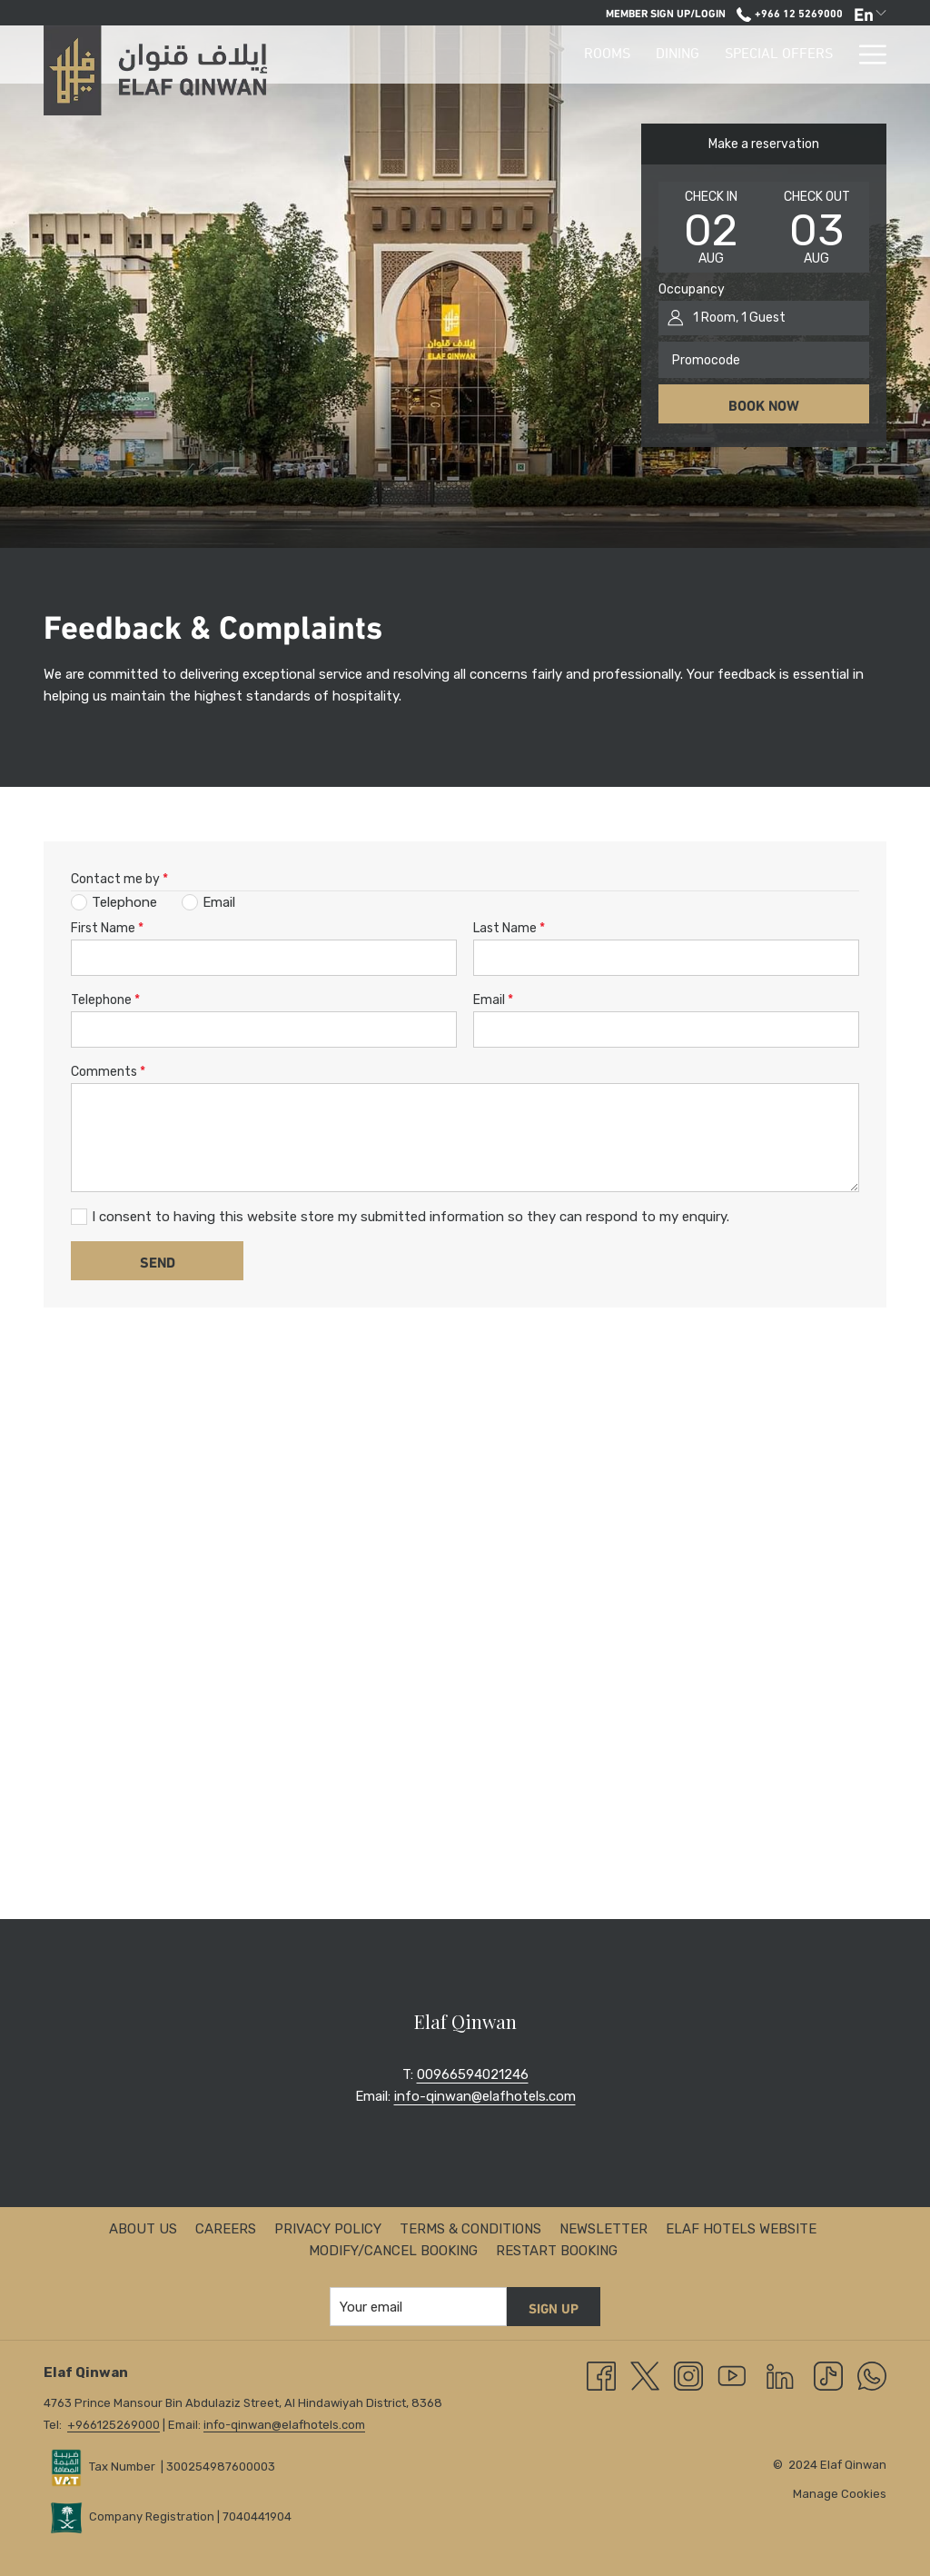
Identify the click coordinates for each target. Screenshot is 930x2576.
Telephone (105, 1000)
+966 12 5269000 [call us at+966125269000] (789, 12)
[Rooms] (429, 54)
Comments (108, 1071)
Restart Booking (557, 2251)
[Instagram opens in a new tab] (688, 2375)
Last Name (509, 928)
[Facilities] (714, 54)
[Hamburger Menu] (866, 54)
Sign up (554, 2307)
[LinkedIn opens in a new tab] (780, 2375)
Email (493, 1000)
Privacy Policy (327, 2229)
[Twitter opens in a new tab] (644, 2375)
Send (157, 1261)
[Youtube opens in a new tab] (732, 2375)
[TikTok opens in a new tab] (828, 2375)
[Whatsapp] (871, 2375)
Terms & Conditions (470, 2229)
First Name (107, 928)
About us (143, 2229)
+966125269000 (113, 2425)
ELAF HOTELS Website (741, 2229)
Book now (763, 404)
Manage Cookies (839, 2494)
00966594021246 (473, 2074)
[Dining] (499, 54)
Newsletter (603, 2229)
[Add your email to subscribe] (418, 2306)
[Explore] (803, 54)
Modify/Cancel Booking (393, 2251)
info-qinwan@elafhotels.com (485, 2096)
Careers (225, 2229)
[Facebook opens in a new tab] (601, 2375)
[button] (711, 227)
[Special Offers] (601, 54)
